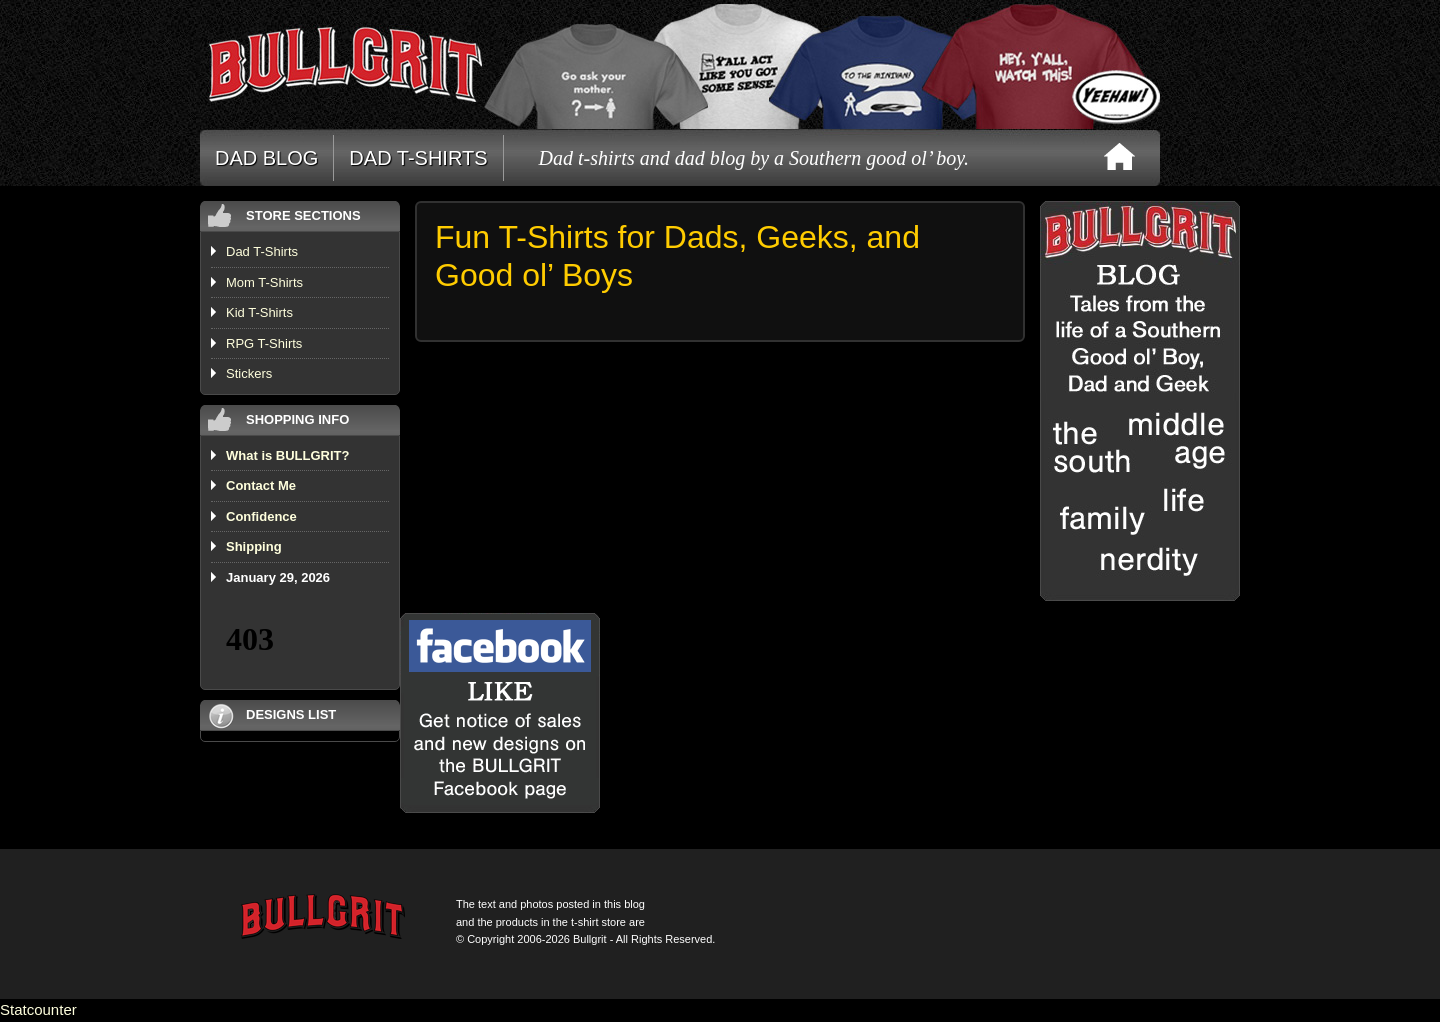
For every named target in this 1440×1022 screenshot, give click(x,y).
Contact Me (261, 485)
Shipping (254, 546)
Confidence (261, 516)
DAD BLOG (266, 158)
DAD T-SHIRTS (418, 158)
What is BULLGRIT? (288, 455)
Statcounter (38, 1009)
